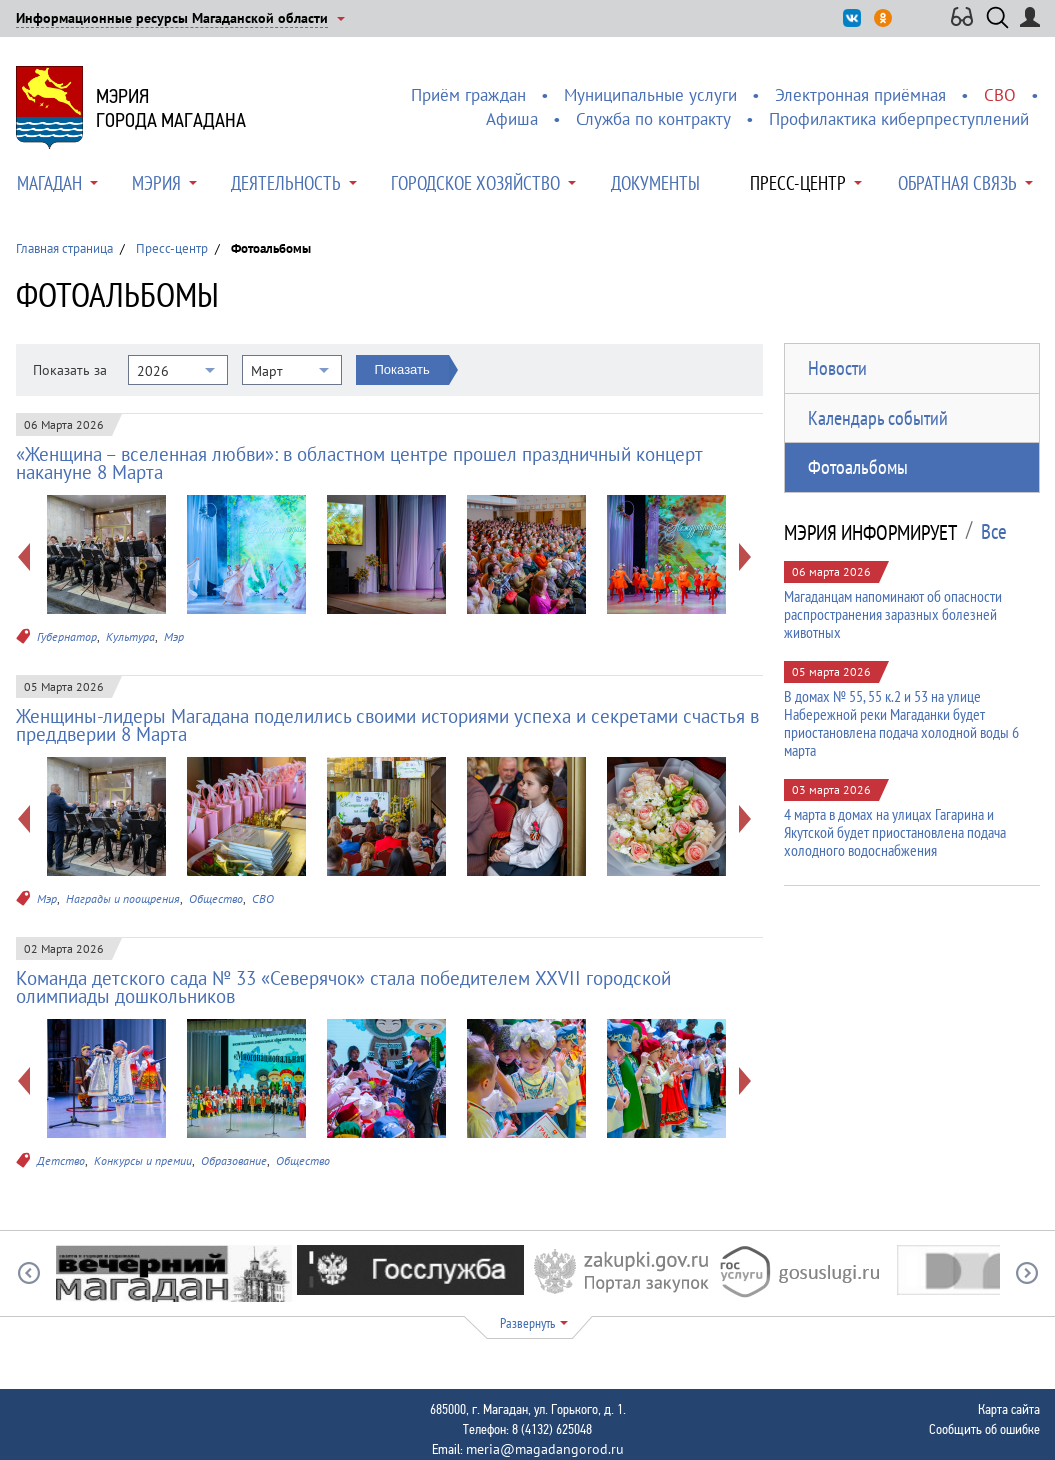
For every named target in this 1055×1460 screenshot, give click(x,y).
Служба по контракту (653, 119)
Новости (837, 368)
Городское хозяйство (475, 183)
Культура (130, 636)
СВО (1000, 95)
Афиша (512, 119)
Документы (655, 183)
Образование (234, 1160)
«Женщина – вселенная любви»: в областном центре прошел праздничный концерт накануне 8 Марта (359, 463)
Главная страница (64, 248)
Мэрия (156, 183)
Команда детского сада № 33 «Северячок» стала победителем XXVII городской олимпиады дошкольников (343, 987)
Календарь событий (878, 418)
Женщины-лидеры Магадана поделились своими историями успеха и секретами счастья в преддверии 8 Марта (387, 725)
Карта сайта (1009, 1409)
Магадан (49, 183)
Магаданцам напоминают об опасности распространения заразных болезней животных (893, 614)
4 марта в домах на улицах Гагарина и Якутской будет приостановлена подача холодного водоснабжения (895, 832)
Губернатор (67, 636)
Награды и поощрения (123, 898)
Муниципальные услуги (650, 95)
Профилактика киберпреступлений (899, 119)
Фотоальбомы (858, 467)
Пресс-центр (798, 183)
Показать (402, 369)
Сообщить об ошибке (984, 1429)
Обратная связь (957, 183)
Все (994, 532)
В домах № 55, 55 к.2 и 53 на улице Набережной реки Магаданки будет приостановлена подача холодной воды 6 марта (901, 723)
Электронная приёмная (860, 95)
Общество (216, 898)
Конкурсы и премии (143, 1160)
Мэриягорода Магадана (171, 108)
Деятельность (286, 183)
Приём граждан (468, 95)
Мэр (174, 636)
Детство (61, 1160)
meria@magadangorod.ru (545, 1449)
